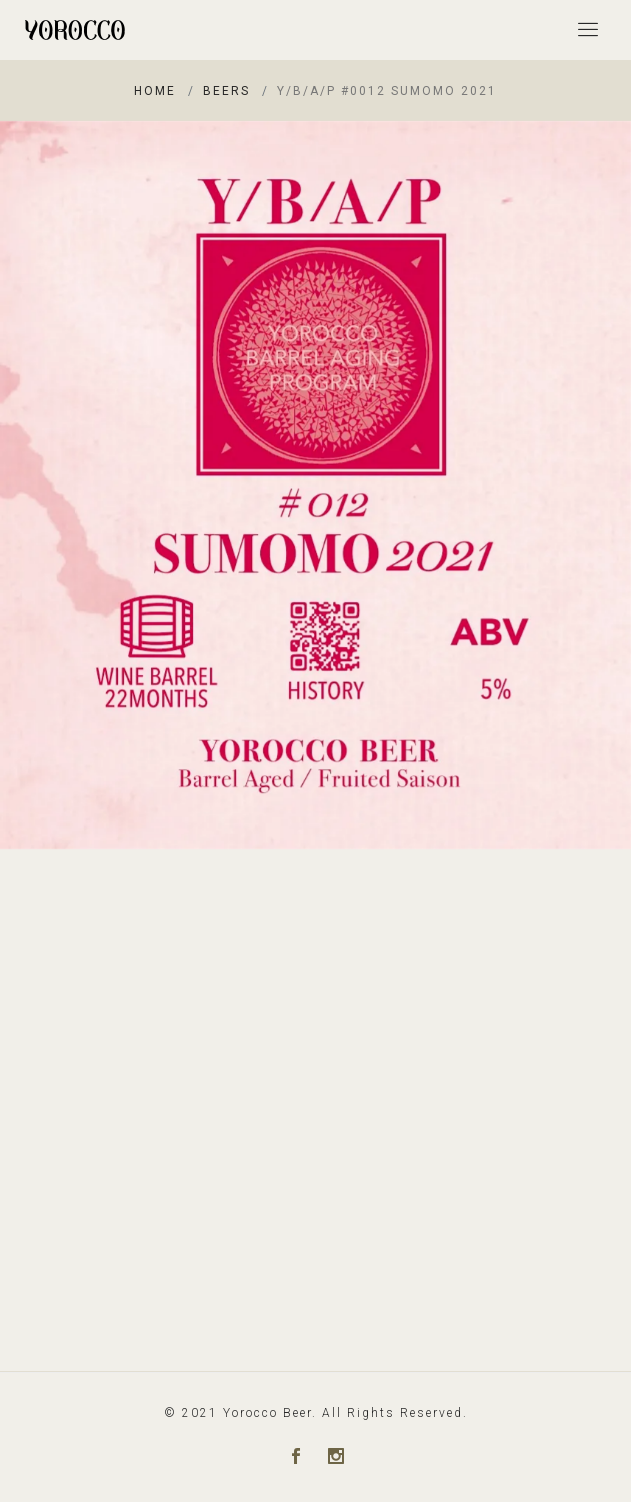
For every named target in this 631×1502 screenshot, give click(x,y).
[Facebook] (296, 1458)
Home (155, 91)
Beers (226, 91)
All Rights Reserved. (395, 1413)
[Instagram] (336, 1458)
